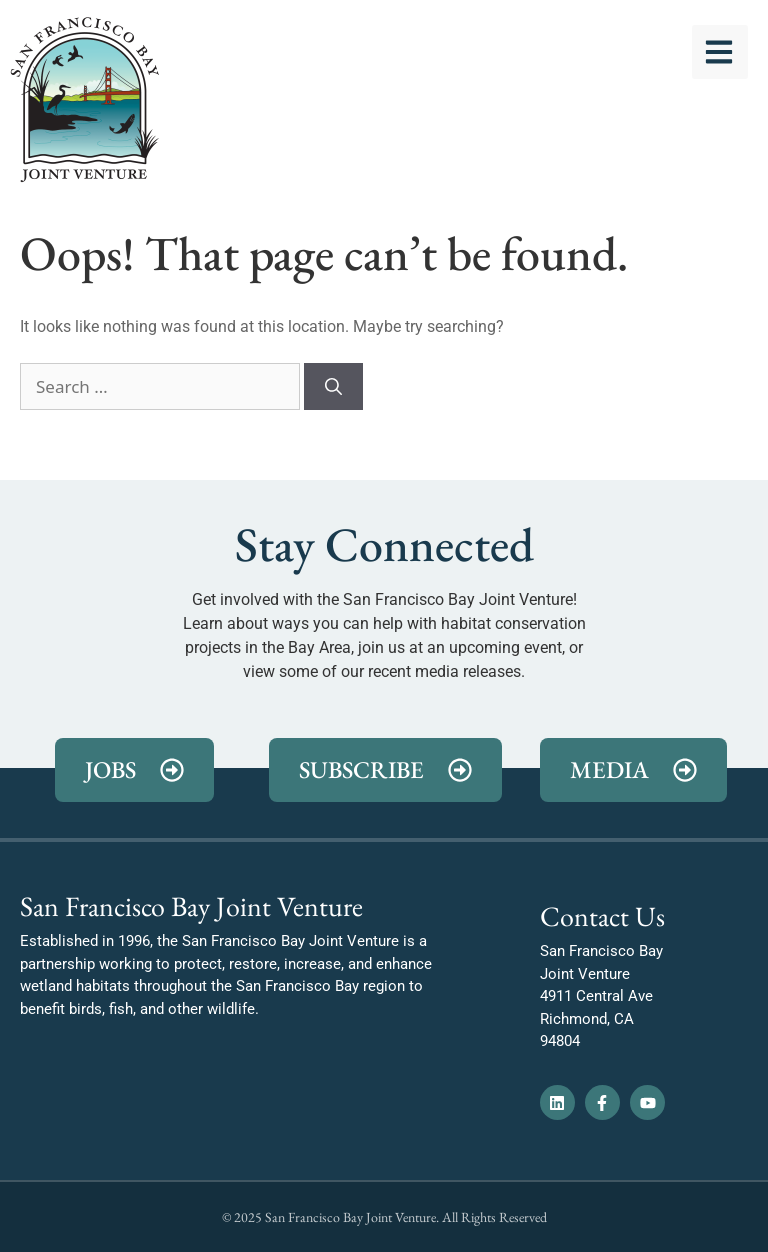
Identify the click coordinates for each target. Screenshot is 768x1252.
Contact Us (602, 916)
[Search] (333, 387)
